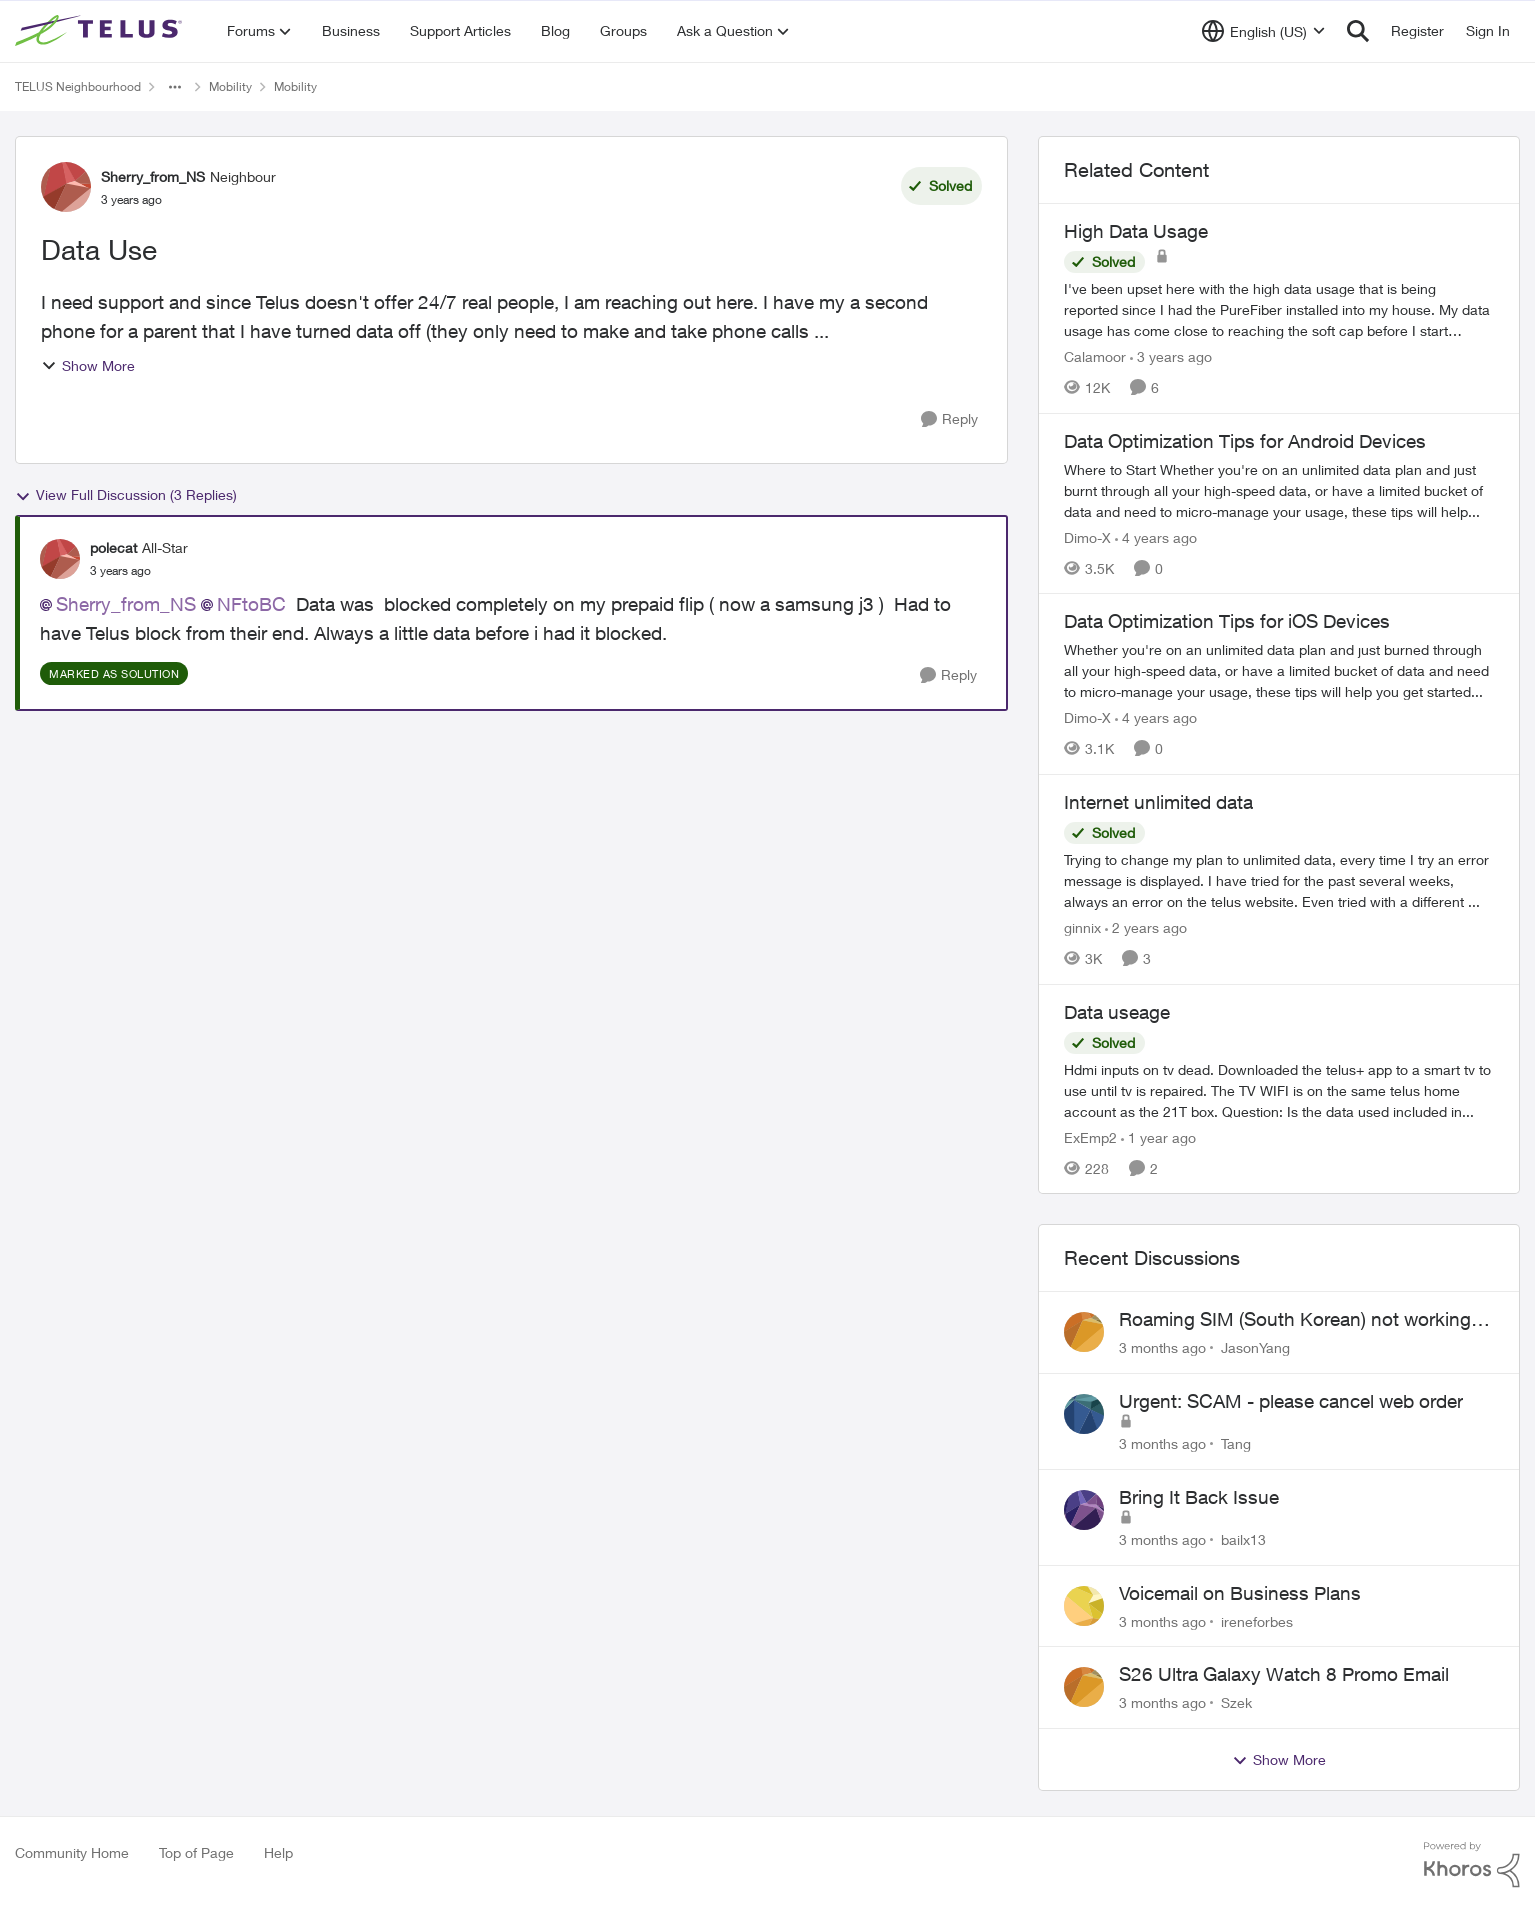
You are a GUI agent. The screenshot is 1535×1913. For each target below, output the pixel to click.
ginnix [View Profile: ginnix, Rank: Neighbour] (1082, 927)
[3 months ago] (1162, 1347)
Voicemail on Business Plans (1240, 1593)
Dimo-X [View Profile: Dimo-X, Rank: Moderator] (1087, 536)
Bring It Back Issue (1199, 1497)
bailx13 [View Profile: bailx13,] (1243, 1539)
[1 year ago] (1158, 1136)
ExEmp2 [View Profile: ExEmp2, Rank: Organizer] (1090, 1136)
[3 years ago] (1171, 356)
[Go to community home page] (101, 31)
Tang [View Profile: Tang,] (1236, 1443)
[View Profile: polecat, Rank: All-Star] (60, 559)
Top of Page (196, 1852)
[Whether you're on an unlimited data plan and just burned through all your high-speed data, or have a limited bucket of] (1279, 670)
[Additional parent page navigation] (175, 87)
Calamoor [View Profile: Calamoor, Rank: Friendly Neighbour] (1095, 356)
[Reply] (949, 419)
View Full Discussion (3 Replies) (126, 495)
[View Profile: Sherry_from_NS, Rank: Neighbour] (66, 187)
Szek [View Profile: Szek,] (1236, 1702)
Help (278, 1852)
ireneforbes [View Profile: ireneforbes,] (1257, 1620)
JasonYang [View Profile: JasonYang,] (1255, 1347)
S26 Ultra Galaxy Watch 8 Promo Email (1284, 1674)
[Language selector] (1263, 31)
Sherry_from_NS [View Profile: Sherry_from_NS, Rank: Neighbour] (153, 176)
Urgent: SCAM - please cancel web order (1291, 1401)
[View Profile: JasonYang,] (1084, 1332)
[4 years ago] (1156, 536)
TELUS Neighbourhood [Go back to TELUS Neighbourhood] (78, 86)
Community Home (72, 1852)
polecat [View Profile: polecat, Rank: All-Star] (113, 547)
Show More (88, 365)
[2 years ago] (1146, 927)
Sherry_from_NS (126, 604)
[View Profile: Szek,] (1084, 1687)
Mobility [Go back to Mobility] (230, 86)
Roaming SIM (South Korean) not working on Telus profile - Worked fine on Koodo (1295, 1320)
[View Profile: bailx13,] (1084, 1510)
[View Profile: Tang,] (1084, 1414)
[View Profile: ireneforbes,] (1084, 1606)
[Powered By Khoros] (1472, 1865)
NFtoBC (251, 604)
